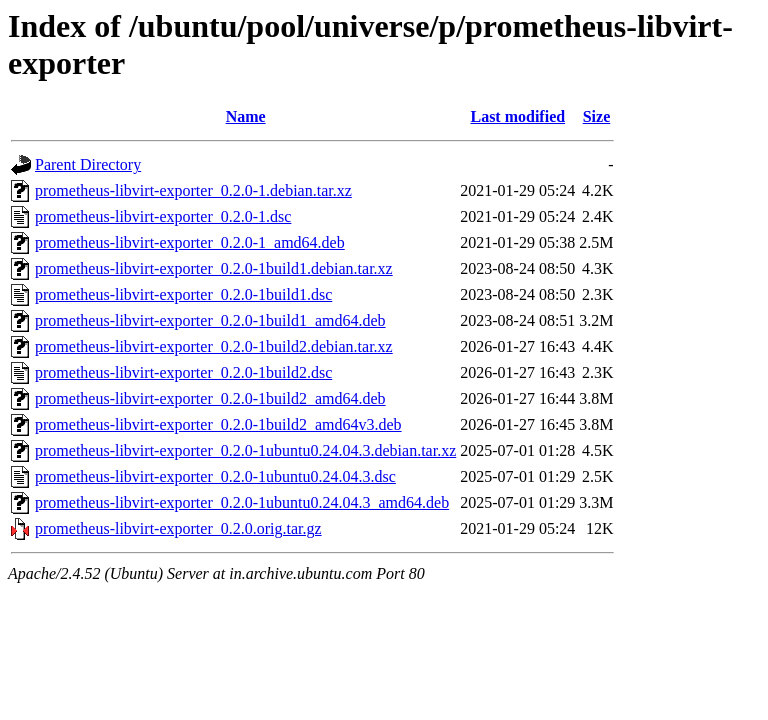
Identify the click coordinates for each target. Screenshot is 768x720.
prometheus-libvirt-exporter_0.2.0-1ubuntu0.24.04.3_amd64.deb (242, 502)
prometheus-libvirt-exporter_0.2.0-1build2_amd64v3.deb (218, 424)
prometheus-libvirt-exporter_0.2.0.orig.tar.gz (178, 528)
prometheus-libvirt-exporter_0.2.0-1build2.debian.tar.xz (214, 346)
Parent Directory (88, 164)
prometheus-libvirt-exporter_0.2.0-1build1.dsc (183, 294)
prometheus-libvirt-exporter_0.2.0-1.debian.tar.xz (193, 190)
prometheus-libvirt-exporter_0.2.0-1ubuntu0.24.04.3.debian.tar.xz (245, 450)
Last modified (517, 116)
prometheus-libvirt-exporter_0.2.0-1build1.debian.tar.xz (214, 268)
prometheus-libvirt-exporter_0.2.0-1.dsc (163, 216)
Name (246, 116)
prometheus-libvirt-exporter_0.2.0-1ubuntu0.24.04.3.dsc (215, 476)
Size (597, 116)
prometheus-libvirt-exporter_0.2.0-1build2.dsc (183, 372)
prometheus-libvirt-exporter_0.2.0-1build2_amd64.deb (210, 398)
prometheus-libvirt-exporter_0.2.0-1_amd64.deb (190, 242)
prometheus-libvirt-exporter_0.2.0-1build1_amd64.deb (210, 320)
